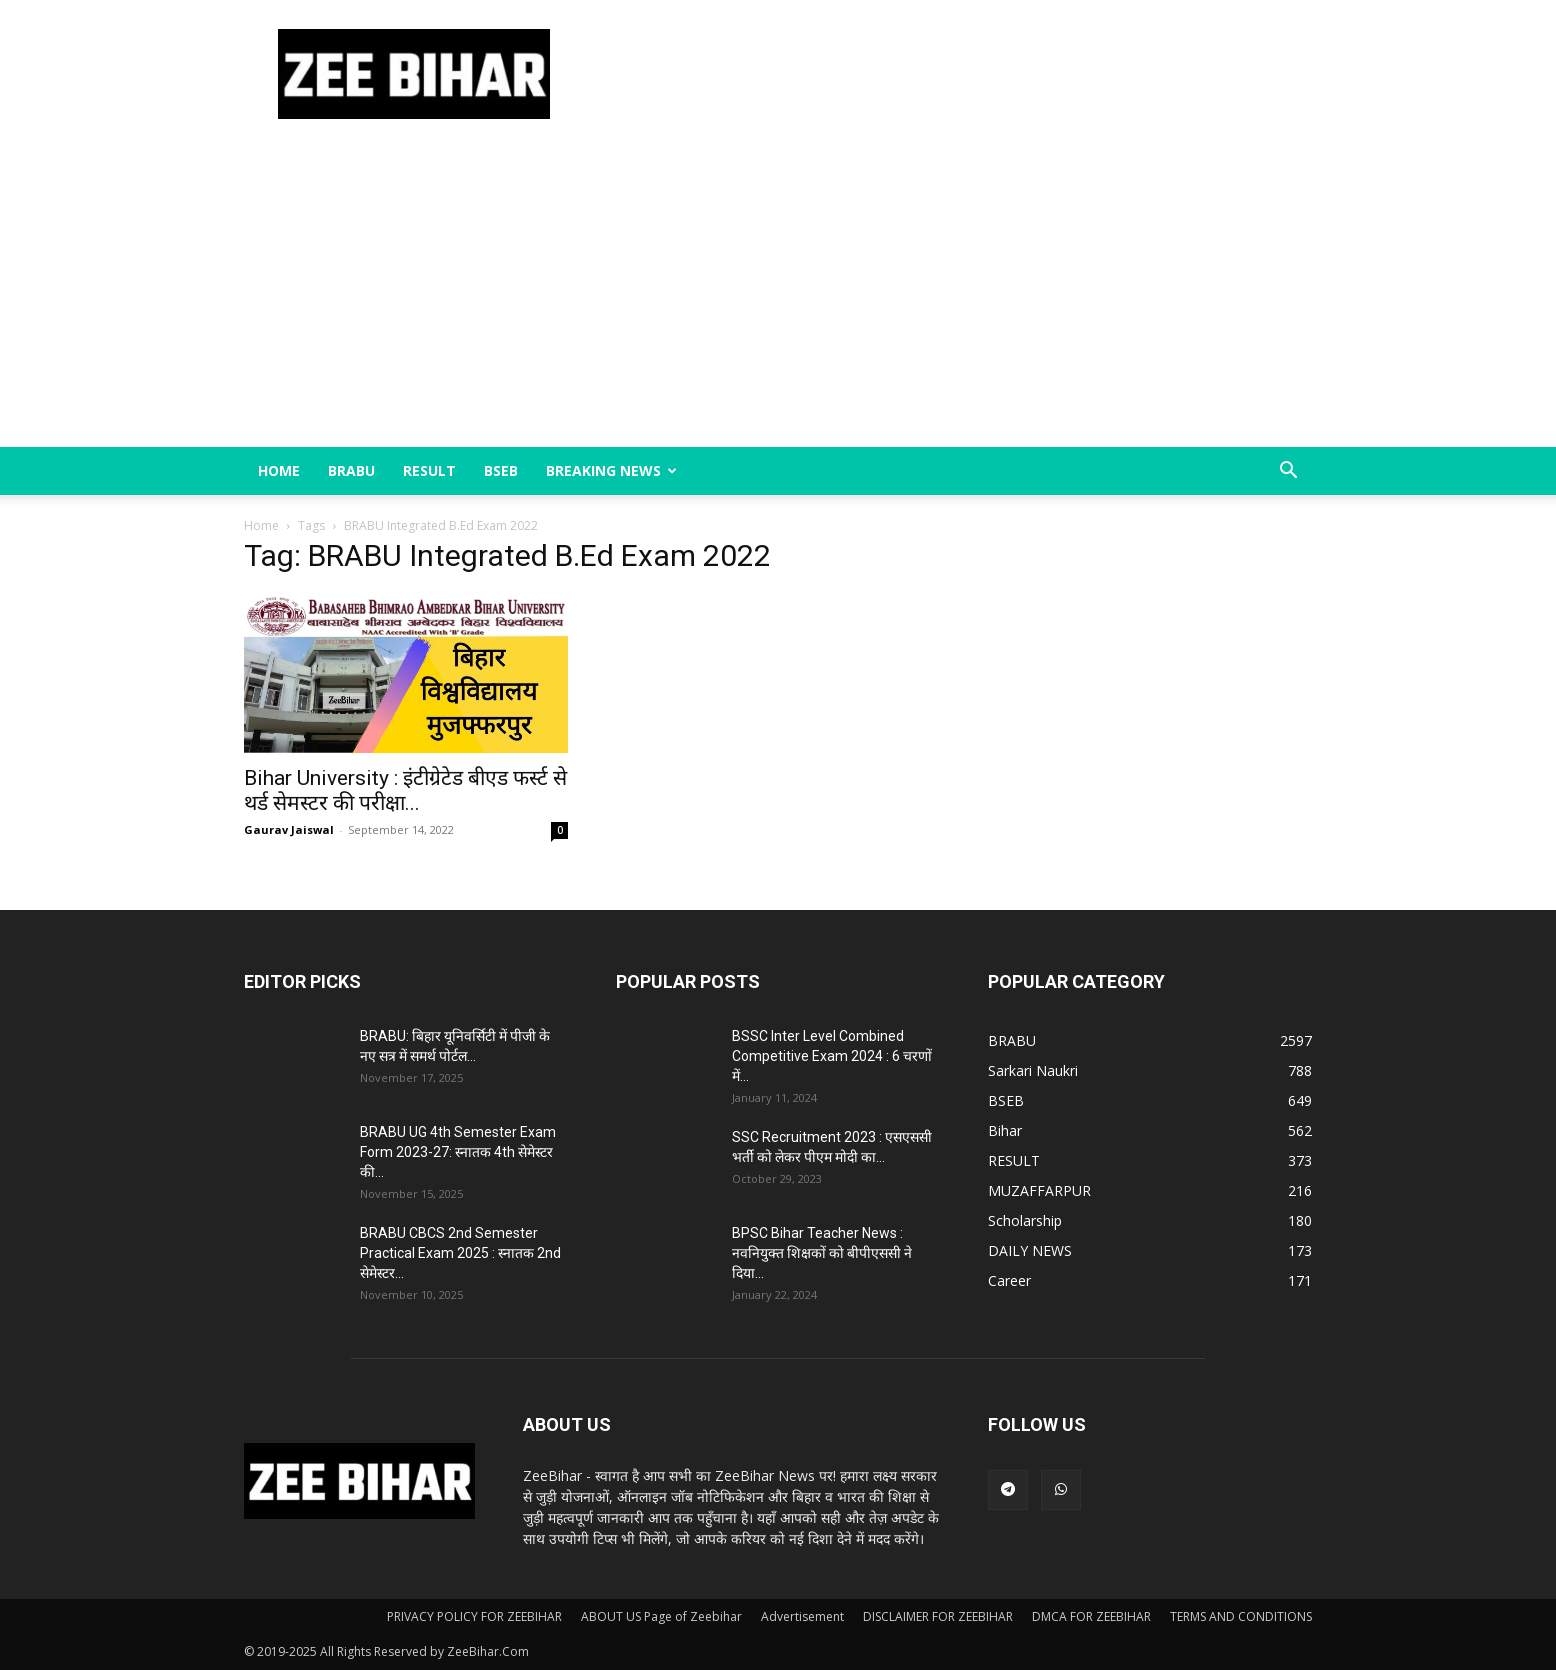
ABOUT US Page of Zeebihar (661, 1616)
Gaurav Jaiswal (289, 829)
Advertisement (802, 1616)
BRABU (351, 470)
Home (279, 470)
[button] (1288, 472)
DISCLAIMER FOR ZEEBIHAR (938, 1616)
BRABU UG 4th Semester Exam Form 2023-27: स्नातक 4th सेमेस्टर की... (458, 1152)
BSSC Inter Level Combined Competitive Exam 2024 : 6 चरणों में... (832, 1056)
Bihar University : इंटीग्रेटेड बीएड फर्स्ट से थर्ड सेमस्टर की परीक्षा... (405, 790)
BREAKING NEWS (611, 470)
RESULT (429, 470)
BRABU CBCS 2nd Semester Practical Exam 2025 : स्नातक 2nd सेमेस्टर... (460, 1253)
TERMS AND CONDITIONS (1241, 1616)
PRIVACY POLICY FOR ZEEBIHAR (474, 1616)
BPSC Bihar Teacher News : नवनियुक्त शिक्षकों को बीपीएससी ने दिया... (822, 1253)
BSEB (501, 470)
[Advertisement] (778, 297)
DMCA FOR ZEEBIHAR (1091, 1616)
